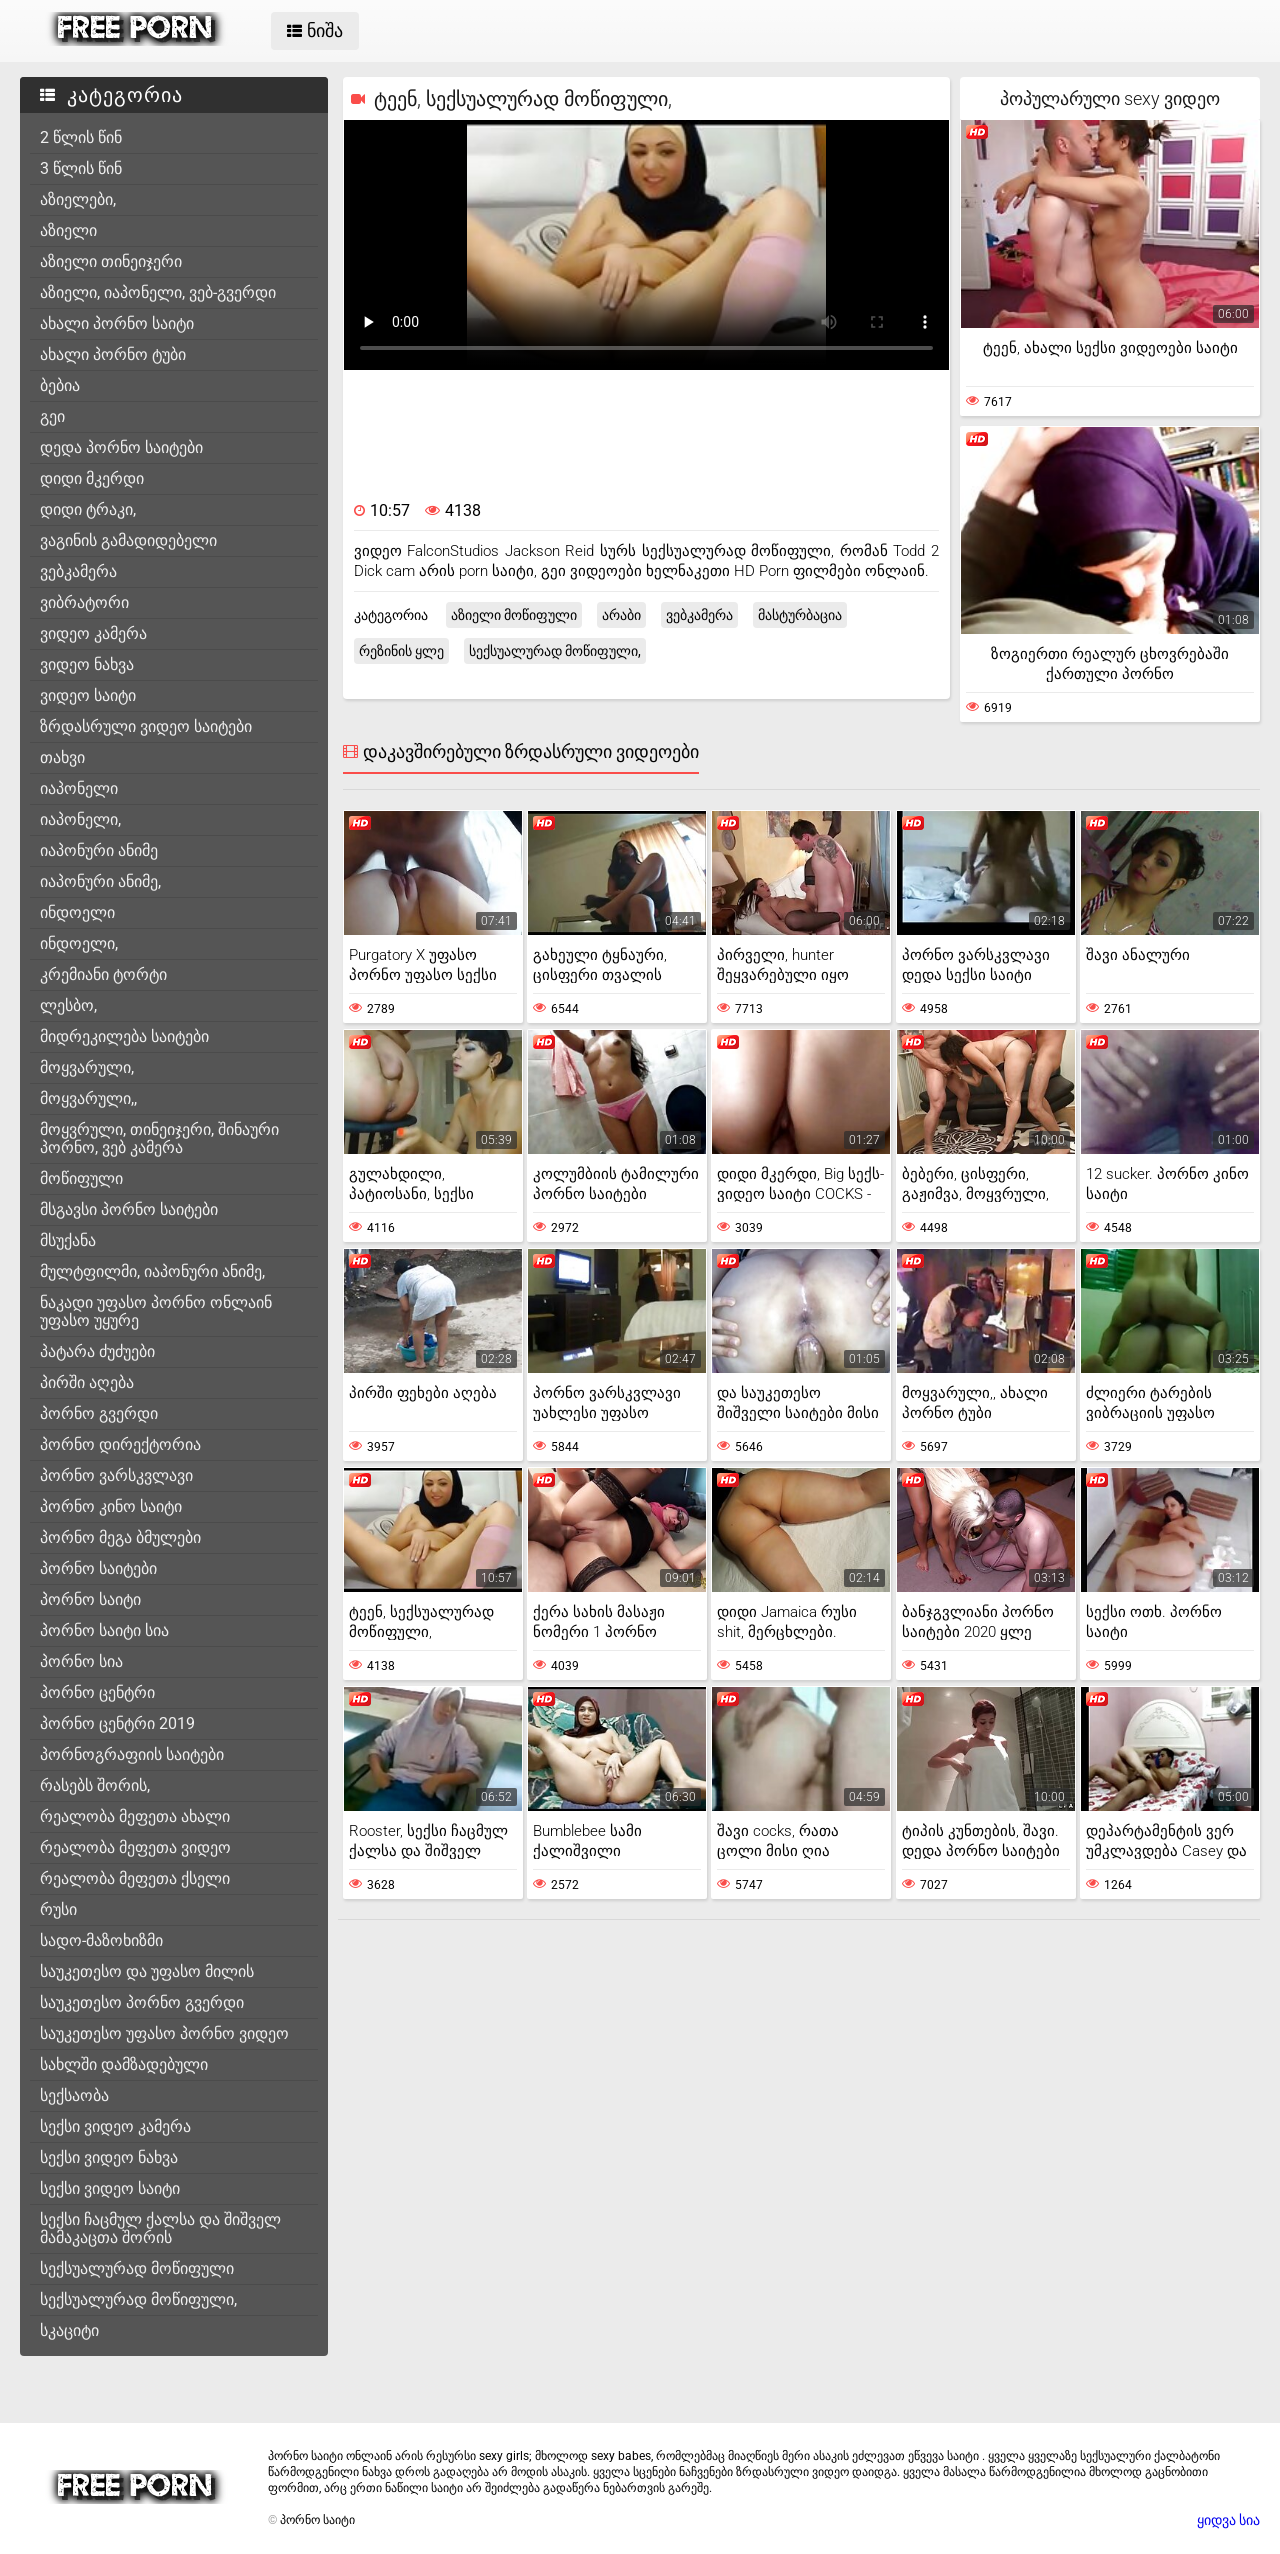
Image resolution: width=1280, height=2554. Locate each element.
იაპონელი (79, 788)
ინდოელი (77, 912)
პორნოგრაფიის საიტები (132, 1754)
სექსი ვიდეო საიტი (110, 2188)
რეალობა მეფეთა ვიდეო (135, 1847)
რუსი (58, 1909)
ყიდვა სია (1228, 2520)
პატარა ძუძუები (97, 1351)
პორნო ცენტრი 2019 (117, 1723)
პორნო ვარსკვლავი (116, 1475)
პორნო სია (81, 1661)
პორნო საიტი (90, 1599)
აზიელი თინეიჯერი (111, 261)
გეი (52, 416)
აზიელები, (78, 199)
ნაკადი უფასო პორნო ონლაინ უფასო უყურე (156, 1311)
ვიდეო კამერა (93, 633)
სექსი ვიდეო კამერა (115, 2126)
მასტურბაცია (800, 615)
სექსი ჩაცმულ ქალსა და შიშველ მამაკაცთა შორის (160, 2228)
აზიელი (68, 230)
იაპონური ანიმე (99, 850)
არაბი (621, 615)
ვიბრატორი (84, 602)
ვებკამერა (78, 571)
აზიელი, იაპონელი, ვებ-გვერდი (158, 292)
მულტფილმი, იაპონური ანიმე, (152, 1271)
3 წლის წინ (81, 168)
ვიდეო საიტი (88, 695)
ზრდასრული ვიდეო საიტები (146, 726)
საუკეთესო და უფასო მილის (147, 1971)
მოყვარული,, (88, 1098)
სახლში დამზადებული (124, 2064)
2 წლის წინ (81, 137)
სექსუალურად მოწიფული (137, 2268)
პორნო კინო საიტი (111, 1506)
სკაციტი (69, 2330)
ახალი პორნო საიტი (117, 323)
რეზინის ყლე (401, 651)
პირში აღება (87, 1382)
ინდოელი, (79, 943)
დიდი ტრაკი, (88, 509)
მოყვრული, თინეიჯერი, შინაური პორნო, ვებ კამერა (159, 1138)
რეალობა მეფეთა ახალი (135, 1816)
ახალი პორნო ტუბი (113, 354)
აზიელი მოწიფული (514, 615)
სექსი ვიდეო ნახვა (109, 2157)
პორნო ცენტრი (97, 1692)
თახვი (62, 757)
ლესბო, (68, 1005)
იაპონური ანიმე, (100, 881)
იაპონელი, (80, 819)
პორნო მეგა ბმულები (120, 1537)
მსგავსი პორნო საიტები (129, 1209)
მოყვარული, (87, 1067)
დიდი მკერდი (92, 478)
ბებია (60, 385)
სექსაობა (74, 2095)
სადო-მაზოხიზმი (101, 1940)
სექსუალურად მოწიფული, (138, 2299)
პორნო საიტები (98, 1568)
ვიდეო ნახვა (87, 664)
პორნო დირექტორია (120, 1444)
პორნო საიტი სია (104, 1630)
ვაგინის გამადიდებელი (128, 540)
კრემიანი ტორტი (103, 974)
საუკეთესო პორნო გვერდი (142, 2002)
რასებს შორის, (95, 1785)
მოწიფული (81, 1178)
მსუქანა (68, 1240)
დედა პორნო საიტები (121, 447)
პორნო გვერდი (99, 1413)
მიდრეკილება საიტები (124, 1036)
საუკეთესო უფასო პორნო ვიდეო (164, 2033)
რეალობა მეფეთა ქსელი (135, 1878)
